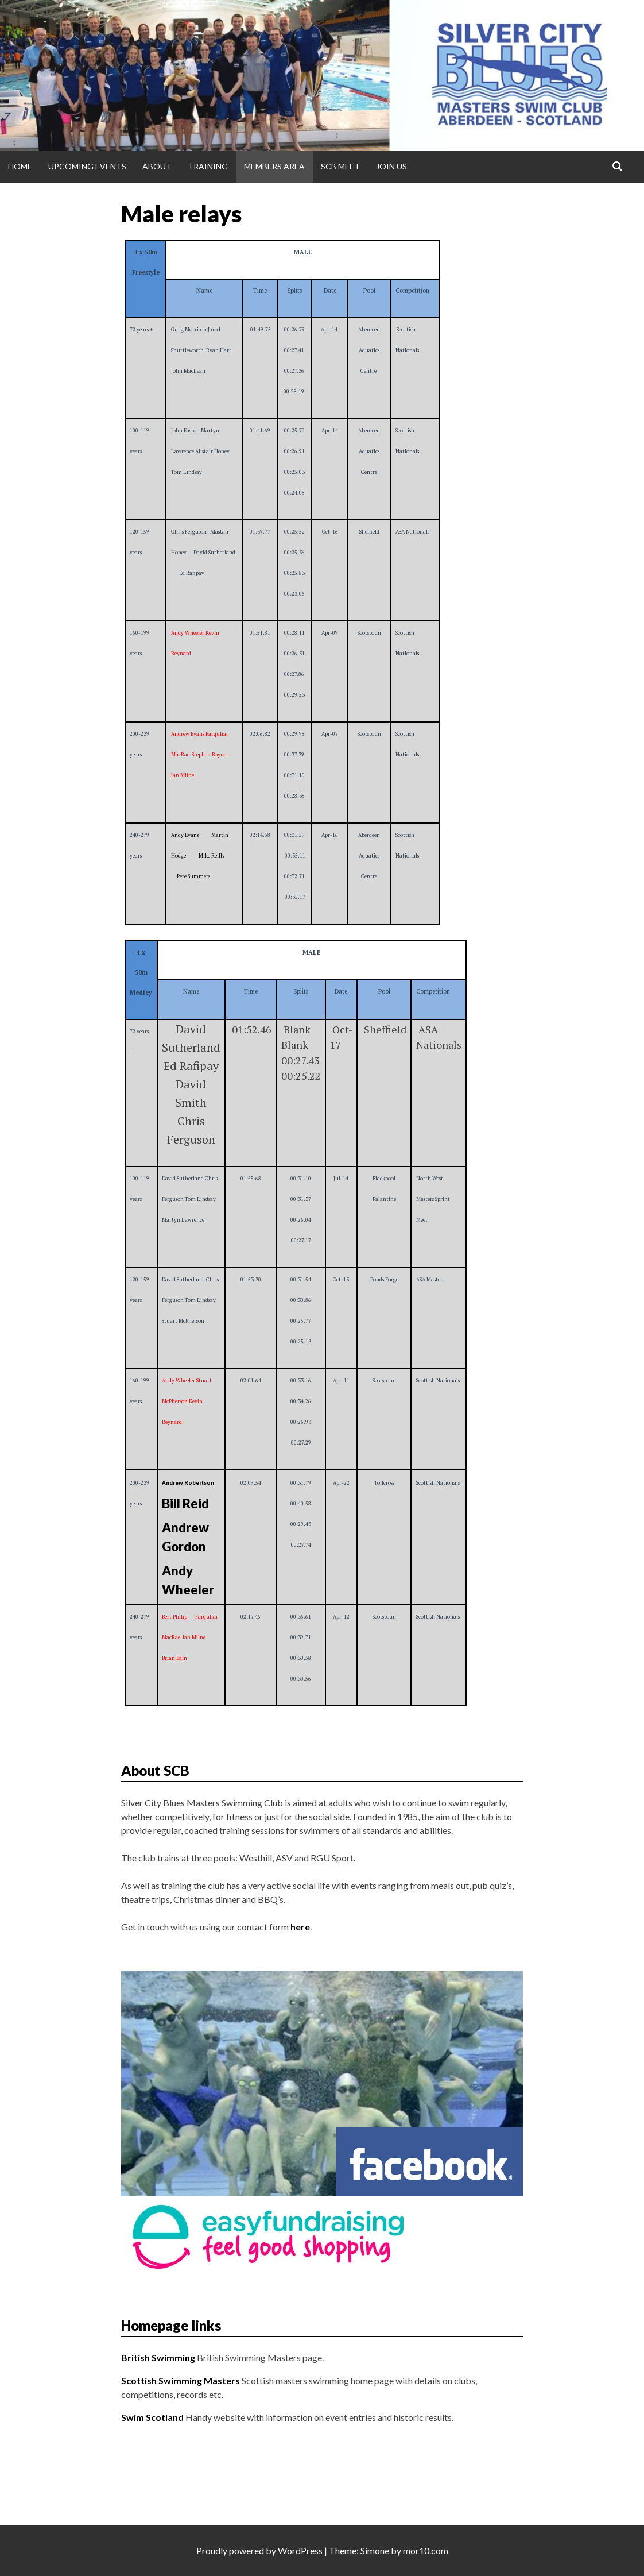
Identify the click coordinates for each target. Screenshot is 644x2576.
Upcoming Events (87, 166)
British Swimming (158, 2357)
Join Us (391, 166)
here (300, 1926)
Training (208, 166)
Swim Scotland (152, 2417)
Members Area (274, 166)
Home (20, 166)
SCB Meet (340, 166)
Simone (374, 2550)
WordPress (300, 2550)
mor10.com (425, 2550)
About (157, 166)
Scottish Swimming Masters (180, 2380)
